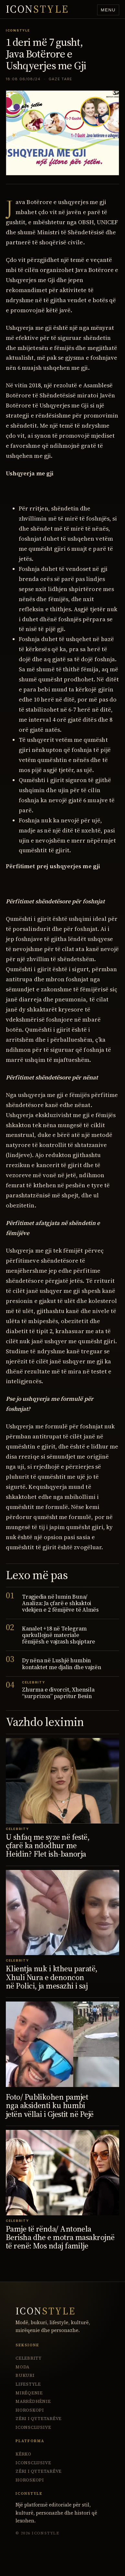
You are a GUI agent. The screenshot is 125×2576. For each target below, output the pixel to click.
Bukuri (25, 2375)
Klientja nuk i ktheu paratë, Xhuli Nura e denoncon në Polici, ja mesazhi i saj (51, 1977)
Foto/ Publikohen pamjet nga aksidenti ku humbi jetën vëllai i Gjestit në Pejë (49, 2105)
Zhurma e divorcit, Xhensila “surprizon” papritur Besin (58, 1693)
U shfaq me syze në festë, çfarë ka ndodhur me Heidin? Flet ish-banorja (47, 1846)
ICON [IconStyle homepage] (37, 9)
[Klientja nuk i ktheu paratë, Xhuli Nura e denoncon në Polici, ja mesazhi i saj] (62, 1912)
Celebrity (29, 2358)
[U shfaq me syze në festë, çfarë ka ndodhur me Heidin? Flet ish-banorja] (62, 1780)
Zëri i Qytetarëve (39, 2418)
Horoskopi (30, 2410)
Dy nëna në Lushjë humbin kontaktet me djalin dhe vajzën (61, 1663)
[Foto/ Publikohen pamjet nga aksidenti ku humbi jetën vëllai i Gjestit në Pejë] (62, 2044)
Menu (108, 9)
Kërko (23, 2454)
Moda (22, 2367)
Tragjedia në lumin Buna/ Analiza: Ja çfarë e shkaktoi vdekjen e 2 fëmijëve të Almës (60, 1603)
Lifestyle (28, 2384)
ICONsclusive (33, 2427)
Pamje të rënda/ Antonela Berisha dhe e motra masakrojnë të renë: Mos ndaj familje (60, 2237)
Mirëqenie (29, 2393)
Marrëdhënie (33, 2401)
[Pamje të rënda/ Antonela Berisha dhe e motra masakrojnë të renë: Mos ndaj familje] (62, 2172)
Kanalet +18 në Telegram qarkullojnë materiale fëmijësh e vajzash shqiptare (58, 1635)
